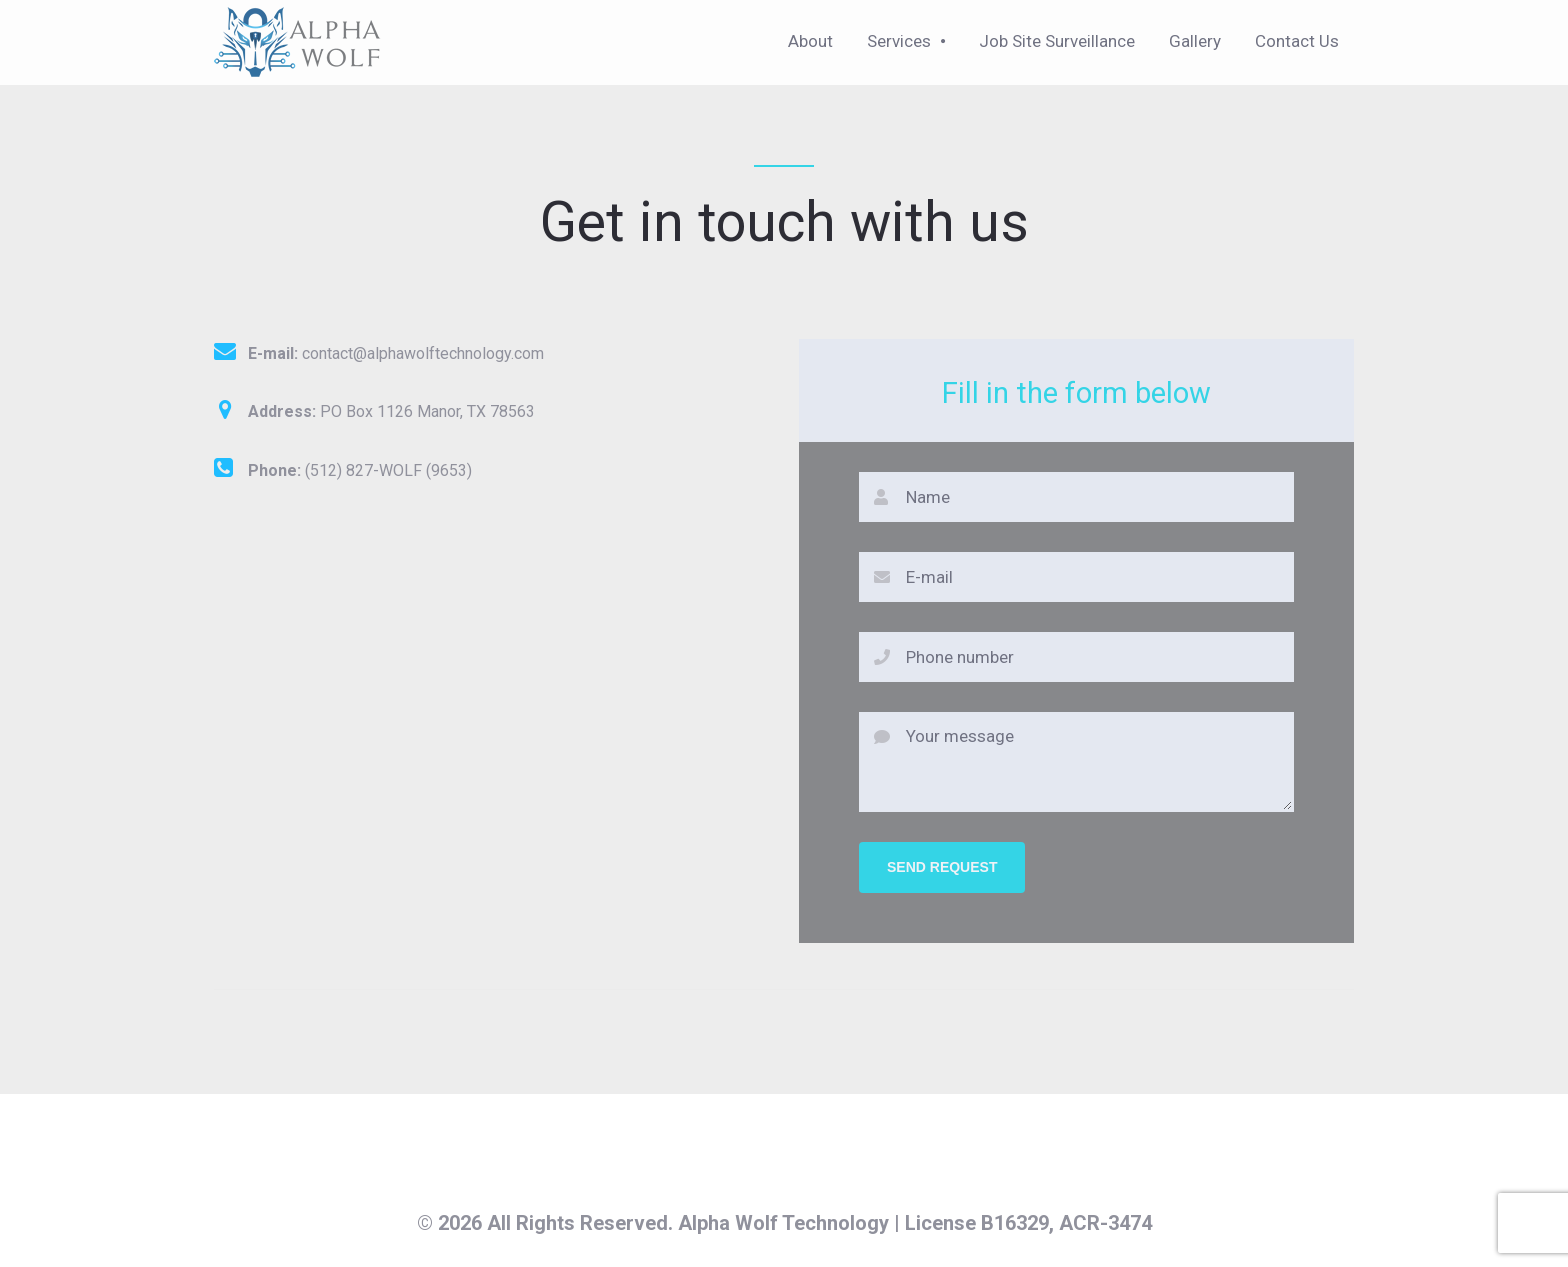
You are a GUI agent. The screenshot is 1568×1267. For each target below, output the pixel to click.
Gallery (1195, 41)
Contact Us (1297, 41)
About (810, 41)
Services (899, 41)
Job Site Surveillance (1057, 41)
